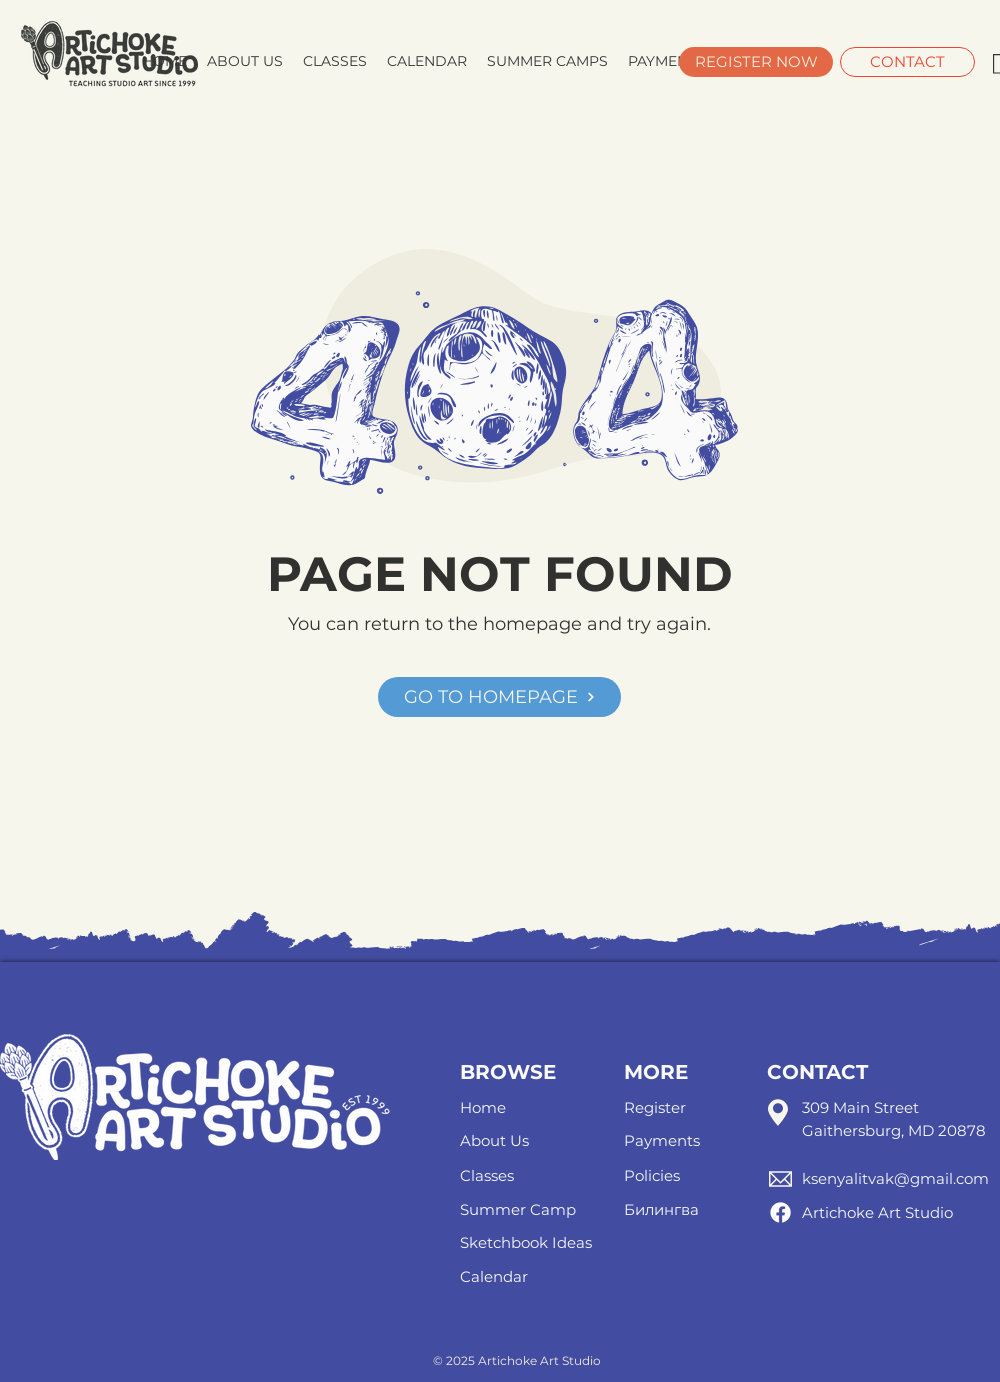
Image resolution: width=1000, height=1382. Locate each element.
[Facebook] (780, 1212)
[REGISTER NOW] (756, 62)
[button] (547, 61)
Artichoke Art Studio (877, 1212)
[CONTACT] (907, 62)
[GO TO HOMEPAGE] (499, 697)
